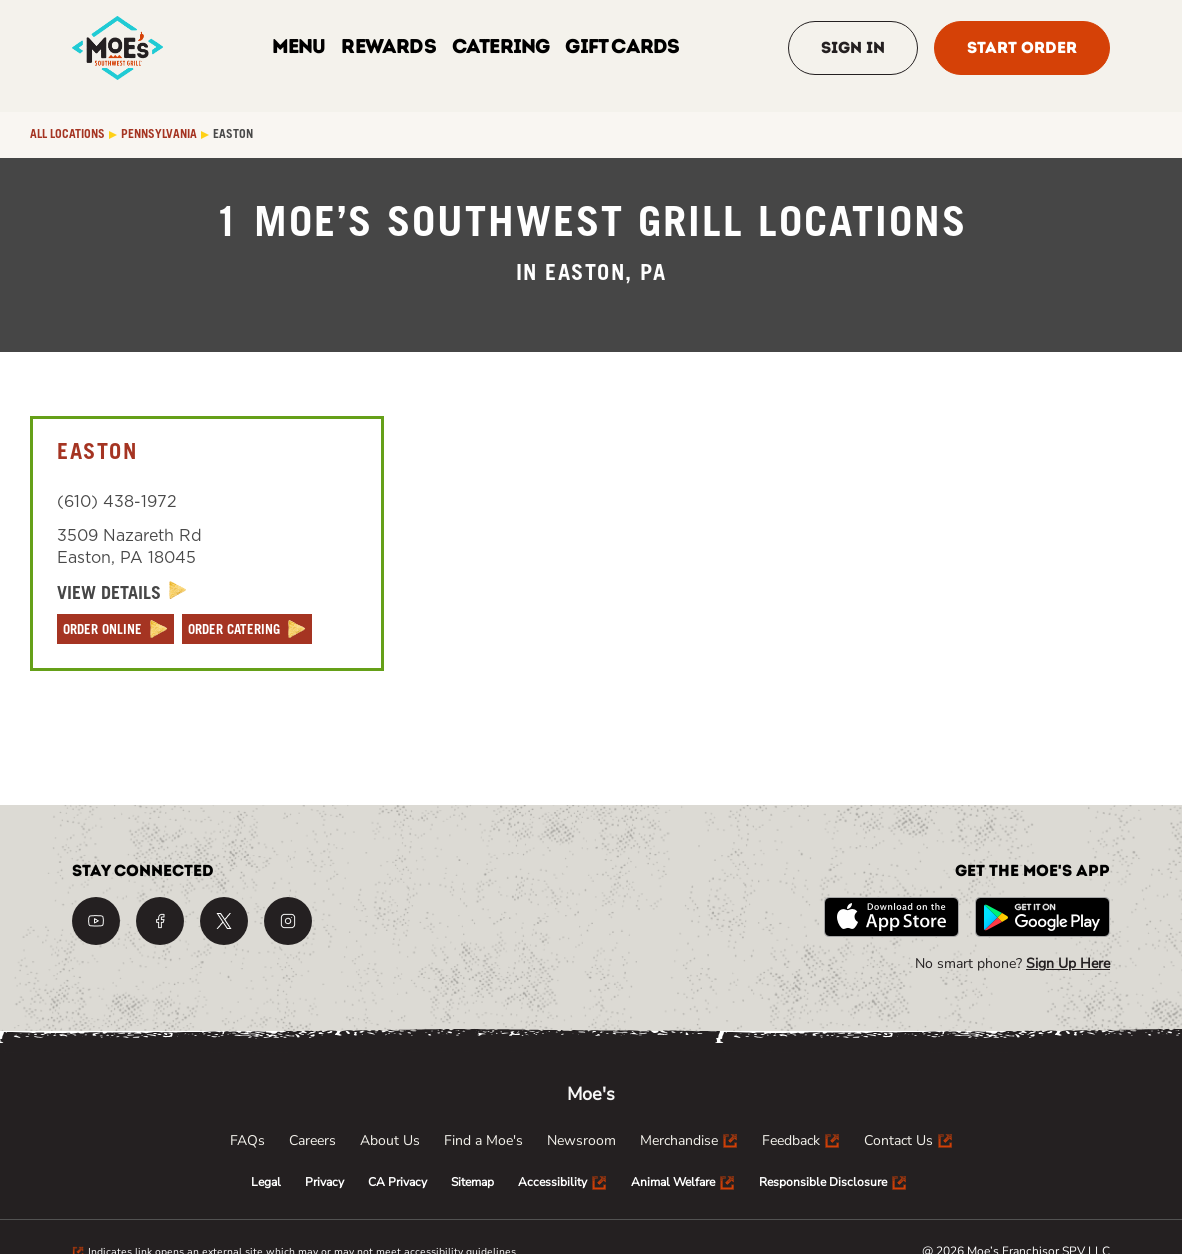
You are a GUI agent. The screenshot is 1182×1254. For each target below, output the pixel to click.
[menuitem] (247, 1141)
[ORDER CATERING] (247, 629)
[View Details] (122, 593)
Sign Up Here (1068, 963)
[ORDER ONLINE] (115, 629)
